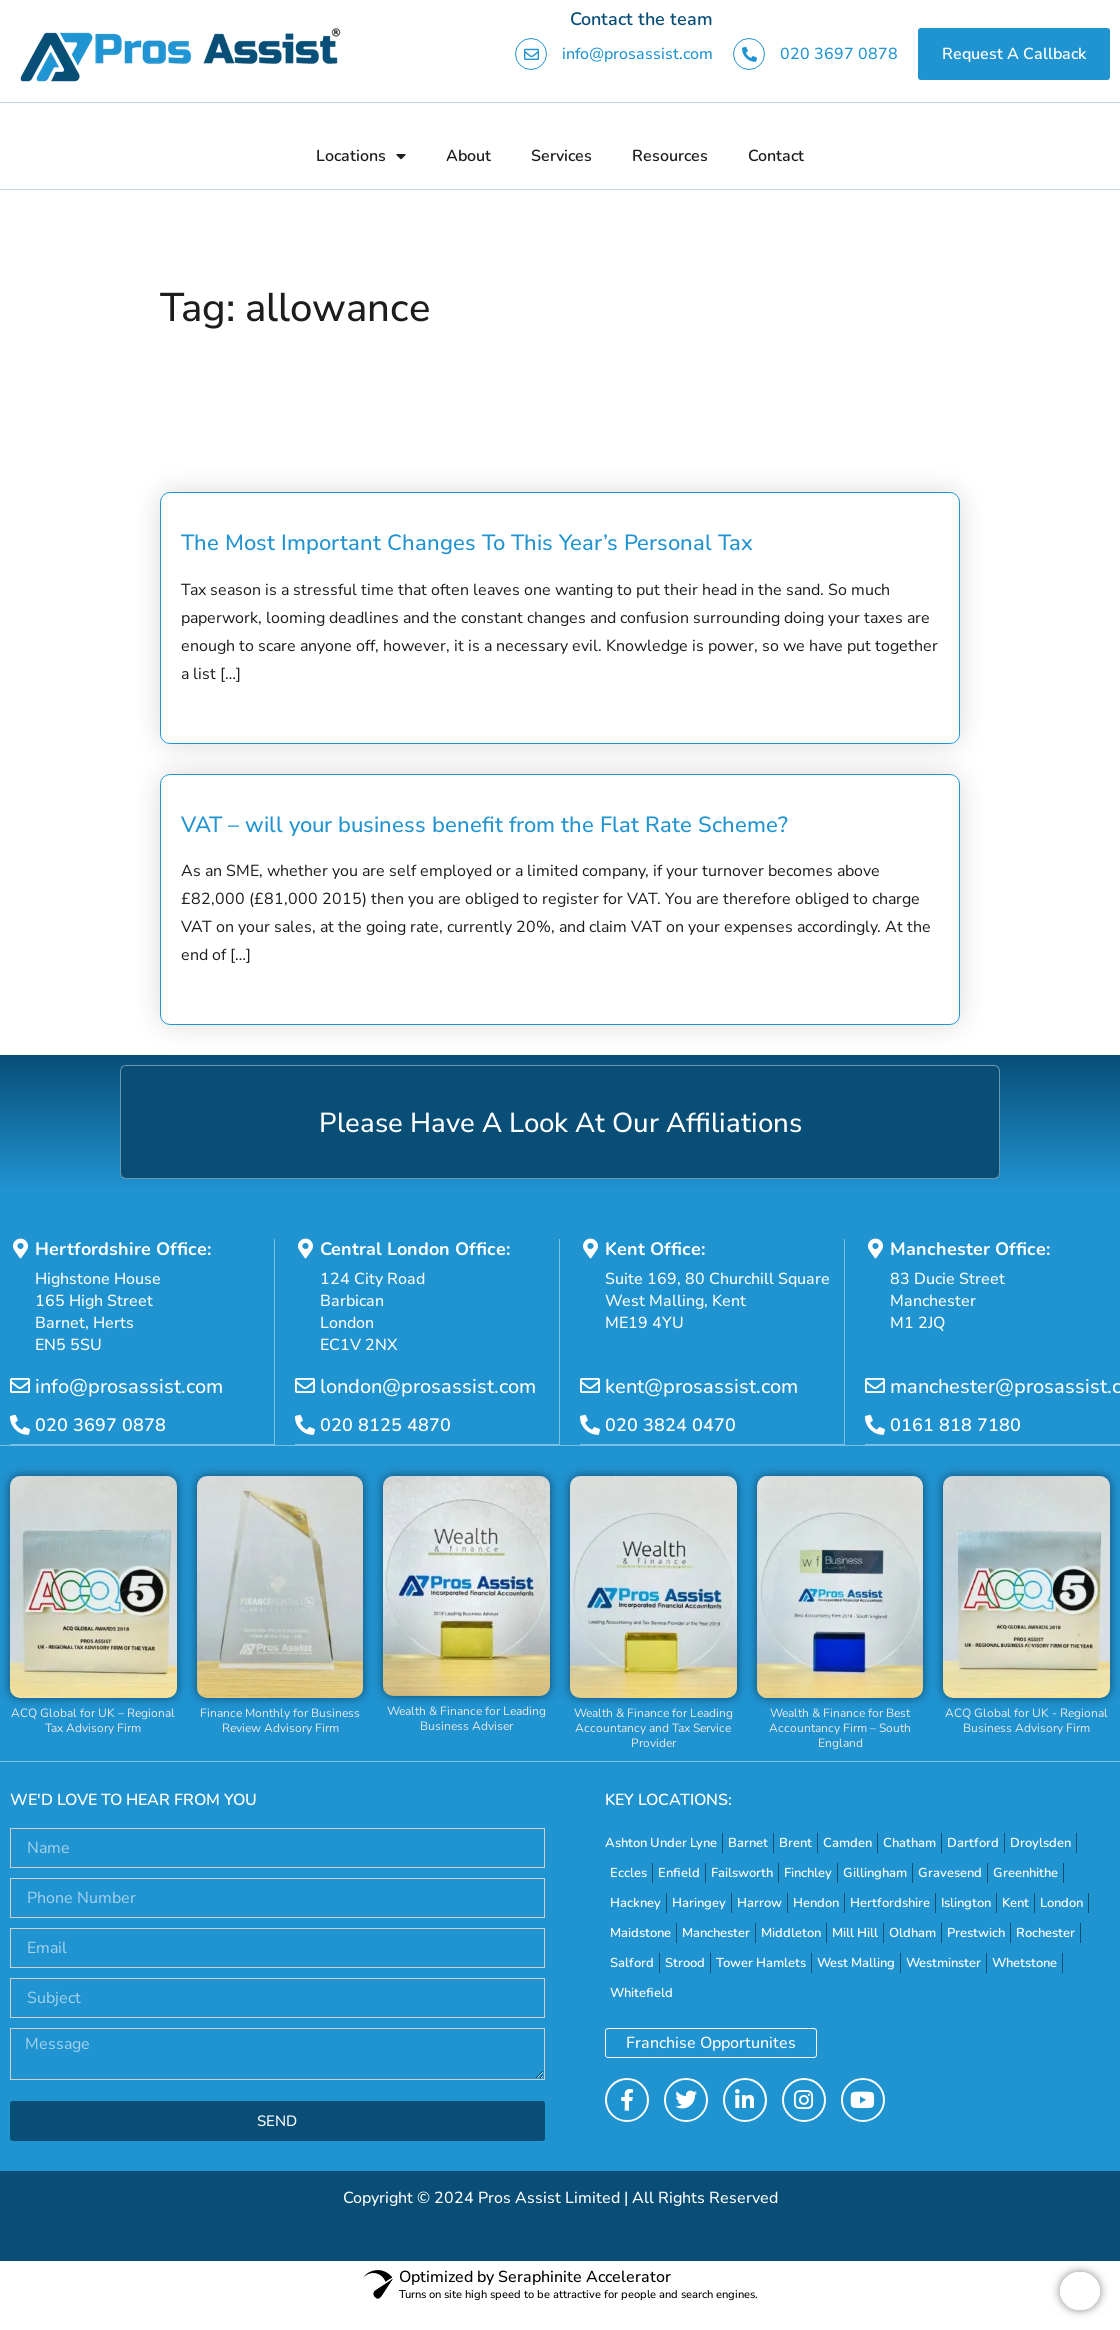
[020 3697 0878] (20, 1426)
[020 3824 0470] (590, 1426)
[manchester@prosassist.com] (875, 1387)
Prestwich (976, 1933)
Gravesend (950, 1873)
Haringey (699, 1903)
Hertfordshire (890, 1903)
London (1061, 1903)
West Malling (856, 1963)
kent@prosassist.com (701, 1387)
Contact (776, 156)
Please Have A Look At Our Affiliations (560, 1122)
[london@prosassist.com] (305, 1387)
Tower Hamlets (761, 1963)
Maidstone (640, 1933)
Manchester (716, 1933)
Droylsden (1040, 1843)
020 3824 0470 (670, 1426)
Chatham (909, 1843)
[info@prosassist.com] (20, 1387)
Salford (632, 1963)
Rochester (1045, 1933)
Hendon (816, 1903)
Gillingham (875, 1873)
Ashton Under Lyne (661, 1843)
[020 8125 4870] (305, 1426)
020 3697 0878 (839, 54)
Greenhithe (1025, 1873)
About (468, 156)
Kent (1015, 1903)
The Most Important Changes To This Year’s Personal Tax (467, 544)
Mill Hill (855, 1933)
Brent (795, 1843)
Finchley (808, 1873)
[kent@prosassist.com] (590, 1387)
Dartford (973, 1843)
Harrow (759, 1903)
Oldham (912, 1933)
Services (561, 156)
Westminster (943, 1963)
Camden (847, 1843)
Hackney (635, 1903)
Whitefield (641, 1993)
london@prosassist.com (428, 1387)
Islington (966, 1903)
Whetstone (1024, 1963)
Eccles (628, 1873)
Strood (685, 1963)
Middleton (791, 1933)
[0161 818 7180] (875, 1426)
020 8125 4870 (385, 1426)
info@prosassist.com (637, 54)
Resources (670, 156)
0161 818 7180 (955, 1426)
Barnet (748, 1843)
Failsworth (742, 1873)
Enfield (679, 1873)
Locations (361, 156)
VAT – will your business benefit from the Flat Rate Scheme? (484, 825)
